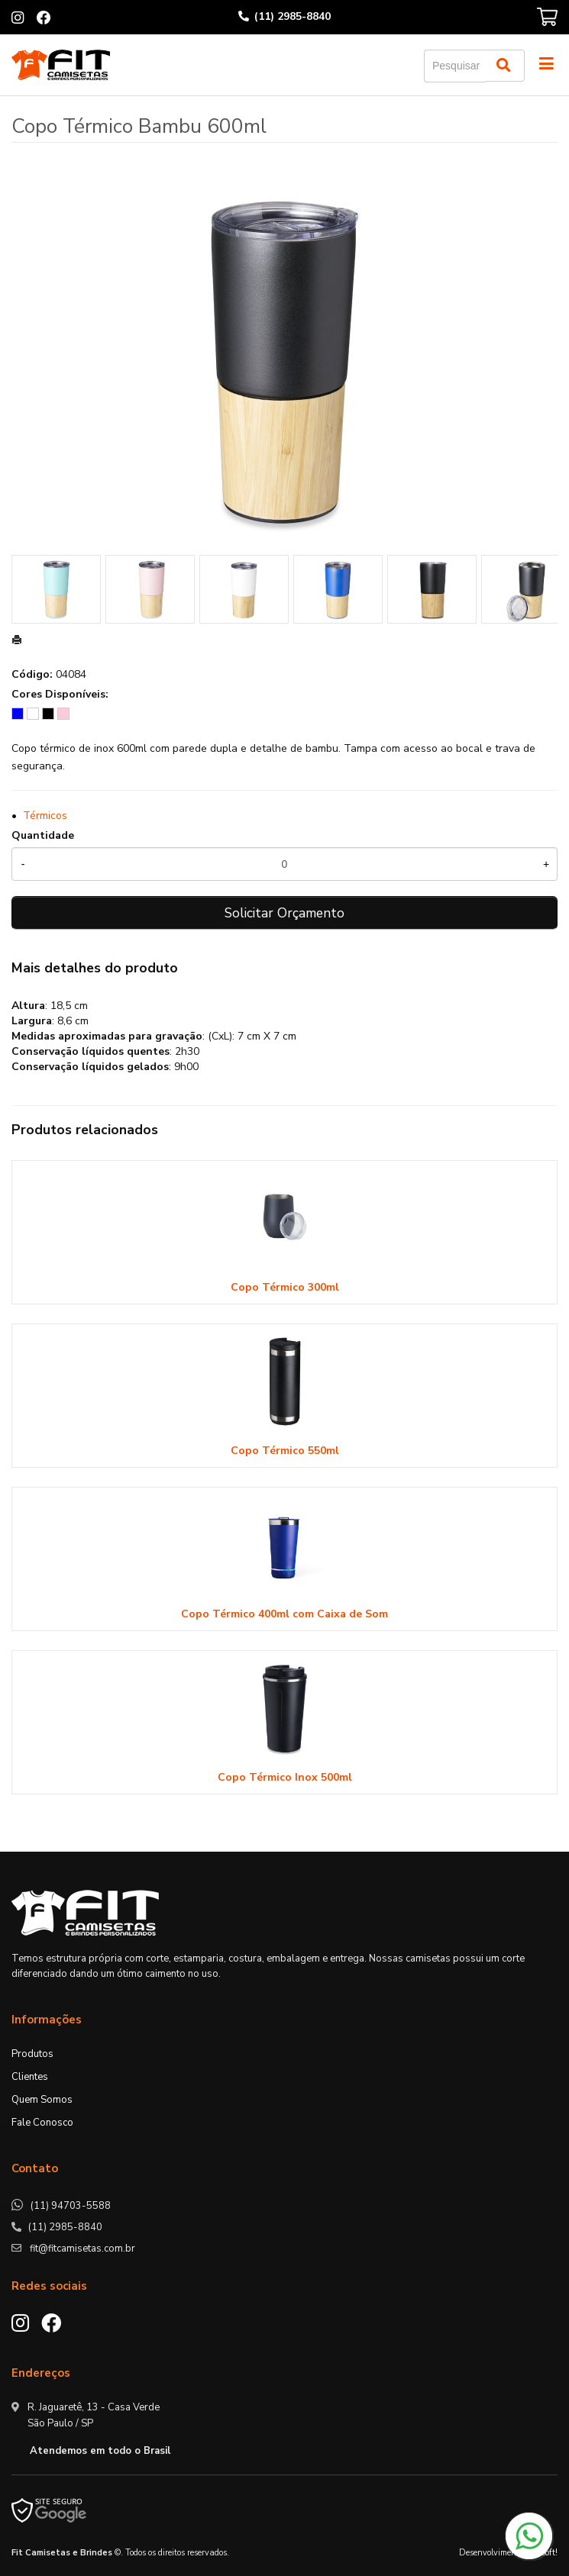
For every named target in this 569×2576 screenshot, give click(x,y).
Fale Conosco (42, 2122)
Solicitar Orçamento (284, 913)
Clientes (29, 2077)
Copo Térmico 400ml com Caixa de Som (284, 1614)
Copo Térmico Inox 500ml (285, 1777)
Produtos (32, 2054)
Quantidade (42, 835)
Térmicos (45, 815)
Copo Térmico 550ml (285, 1450)
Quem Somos (42, 2100)
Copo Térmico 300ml (285, 1287)
